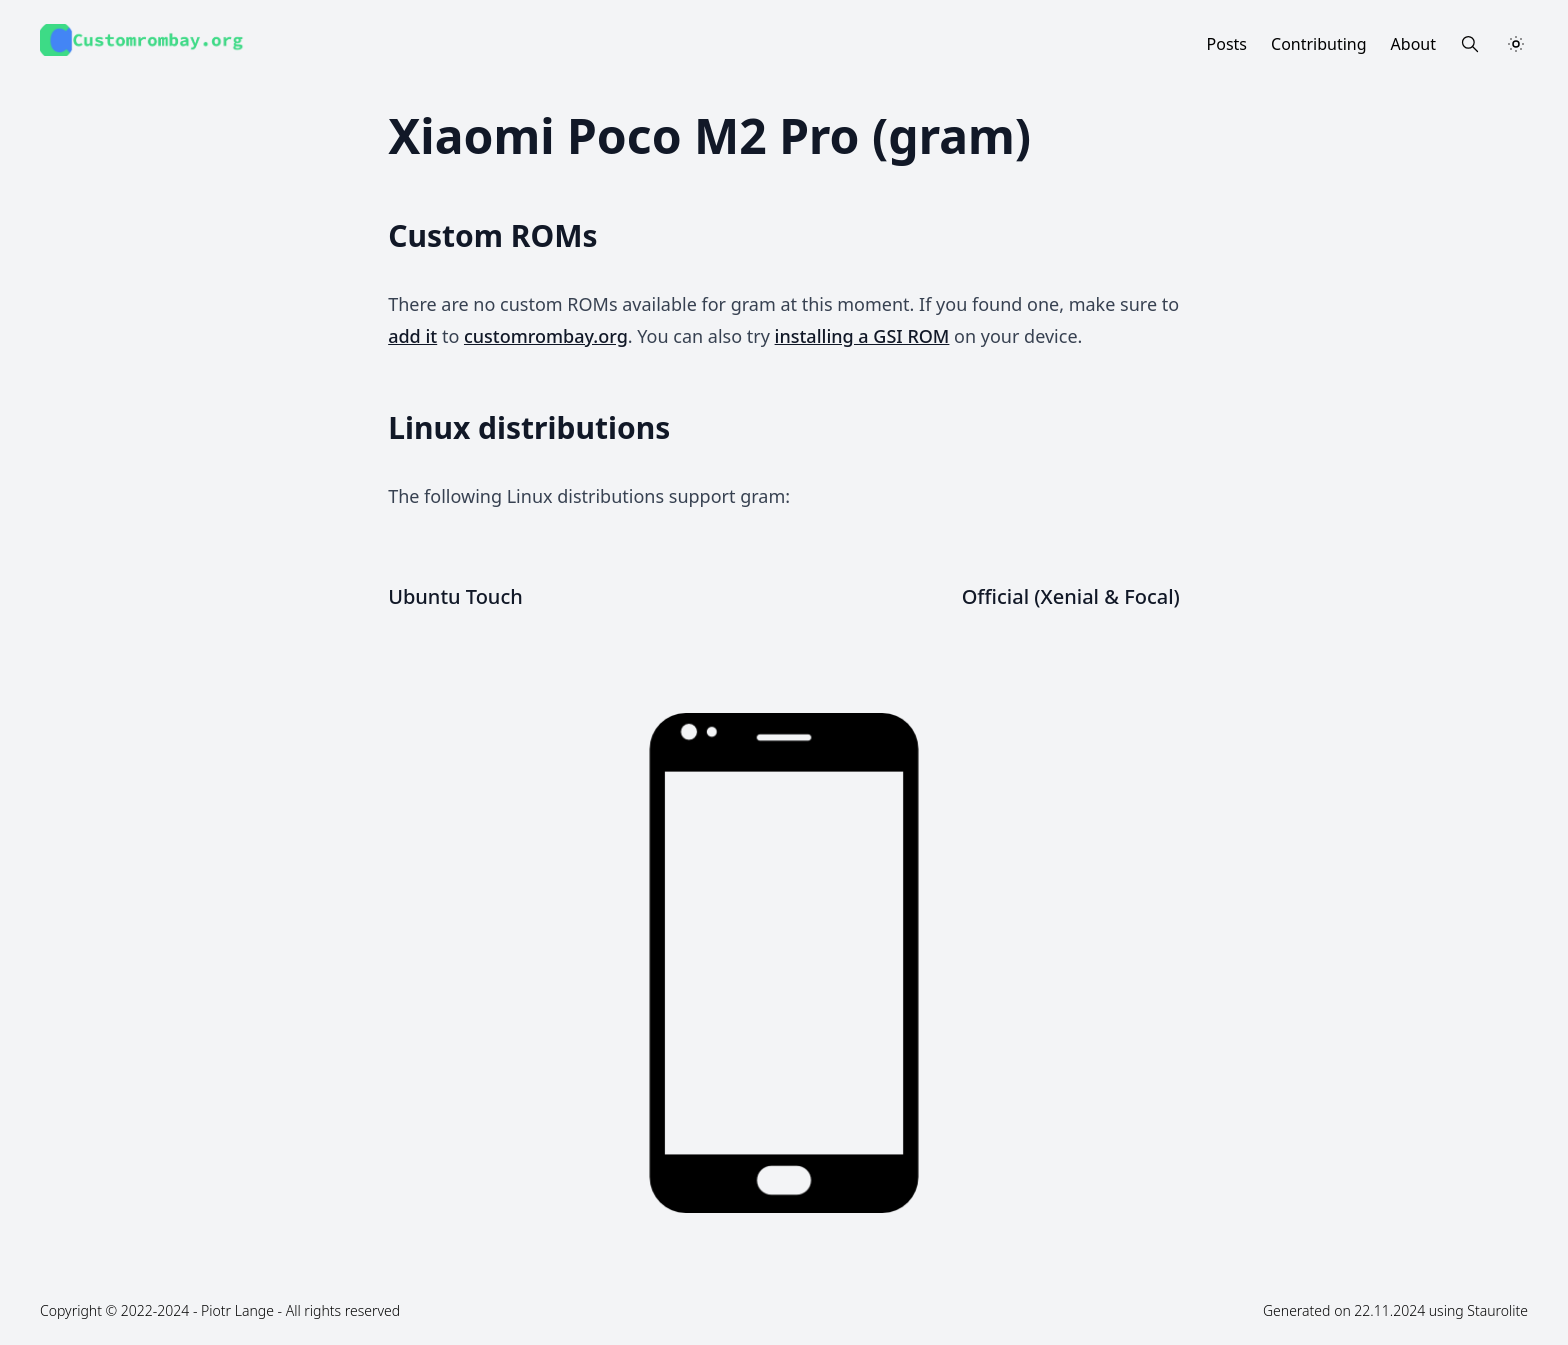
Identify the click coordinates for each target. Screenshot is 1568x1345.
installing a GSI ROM (862, 336)
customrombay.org (546, 336)
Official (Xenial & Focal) (1071, 596)
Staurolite (1497, 1310)
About (1413, 44)
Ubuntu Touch (455, 596)
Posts (1227, 44)
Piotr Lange (237, 1310)
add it (412, 336)
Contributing (1319, 44)
